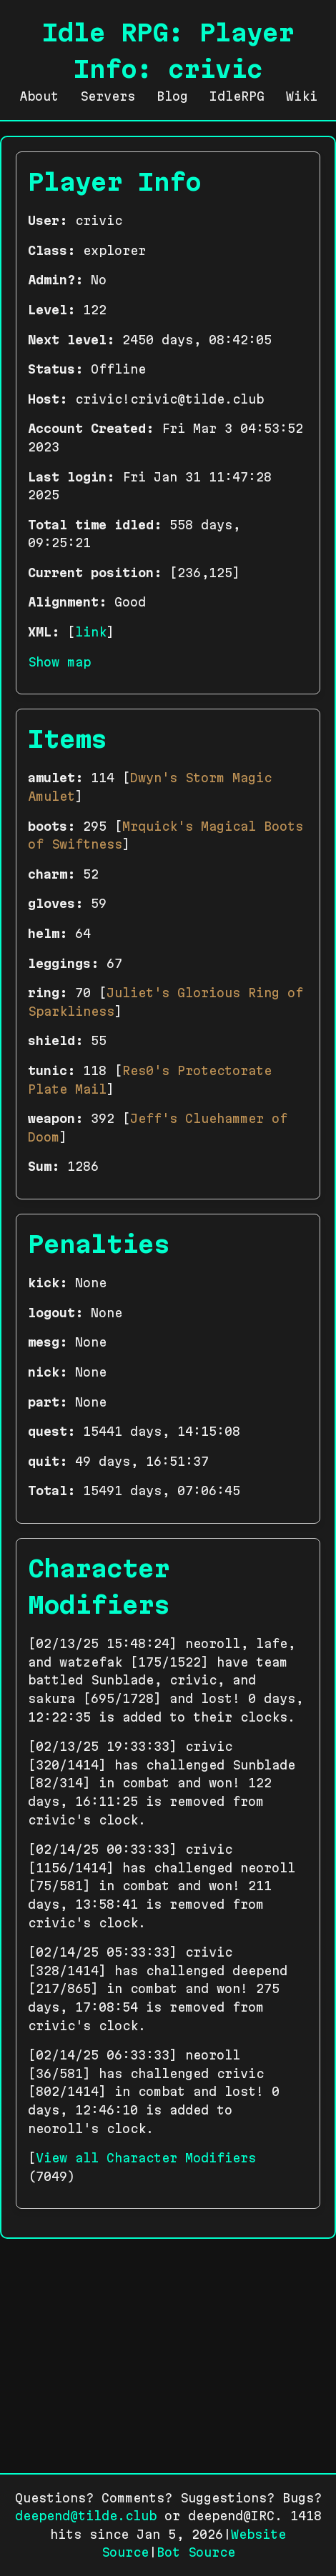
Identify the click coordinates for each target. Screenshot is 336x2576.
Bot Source (196, 2552)
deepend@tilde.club (86, 2515)
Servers (107, 96)
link (91, 632)
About (39, 96)
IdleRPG (237, 96)
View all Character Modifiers (146, 2158)
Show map (59, 662)
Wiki (301, 96)
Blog (172, 96)
